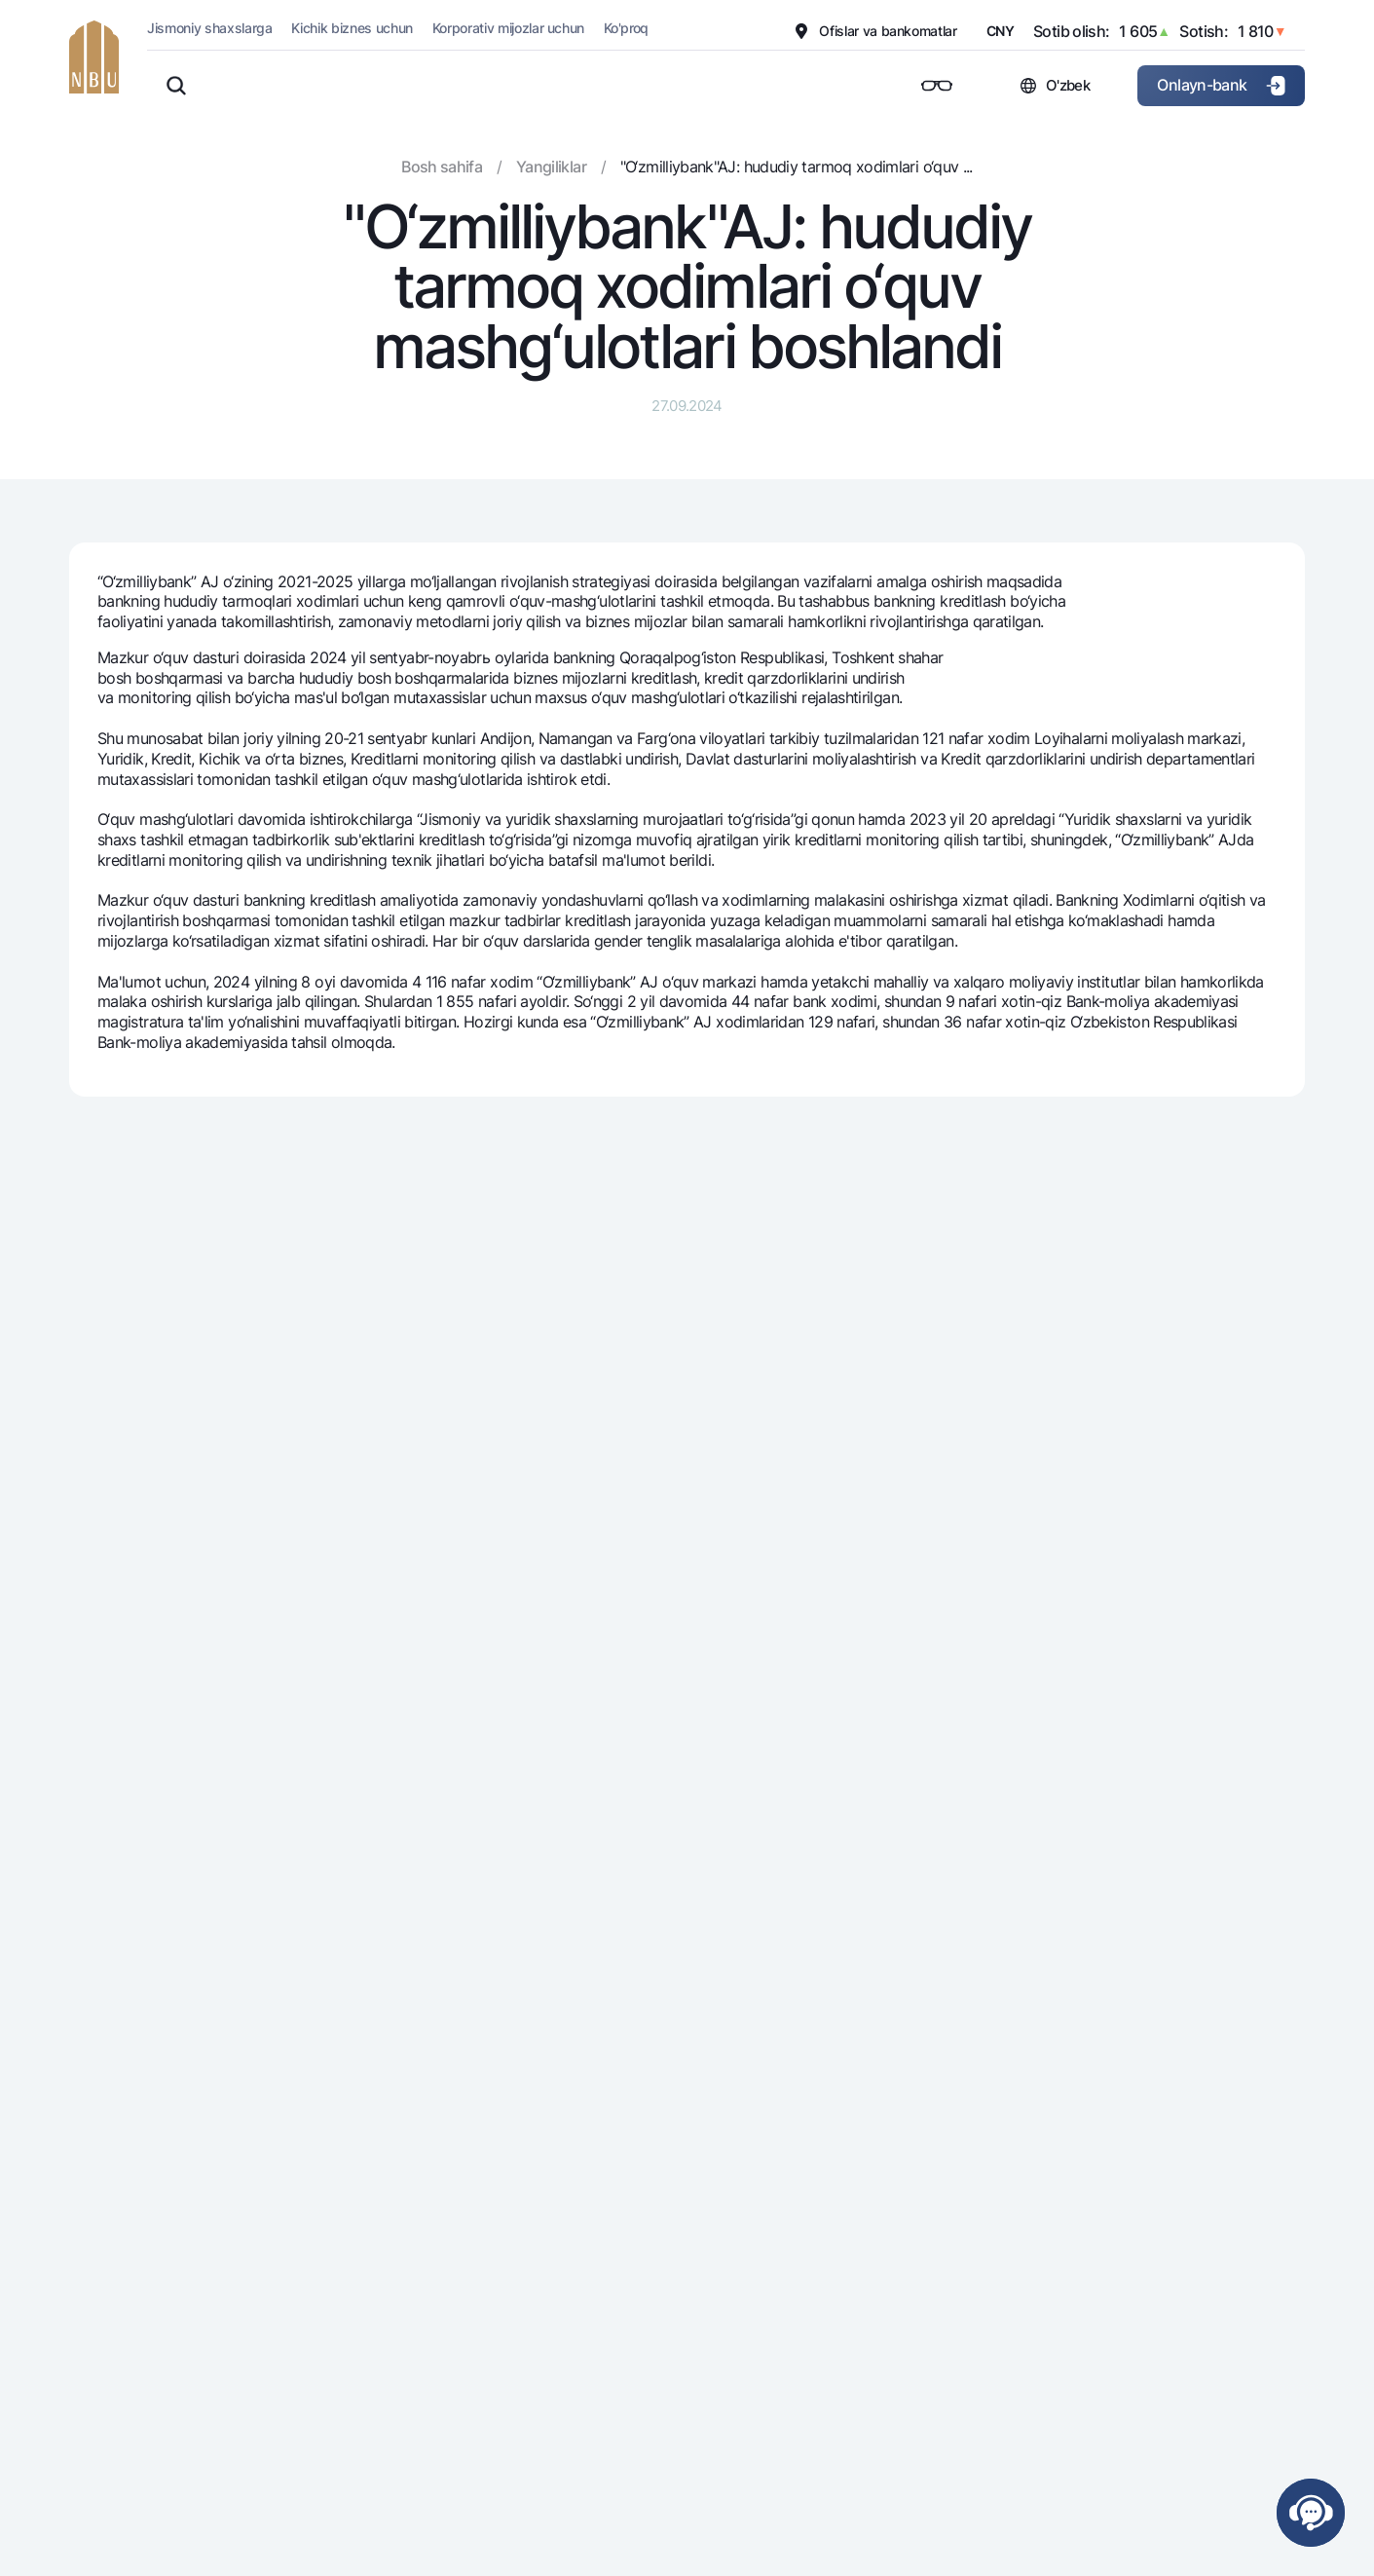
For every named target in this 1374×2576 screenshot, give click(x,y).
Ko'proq (626, 27)
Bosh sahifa (441, 166)
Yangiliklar (551, 166)
